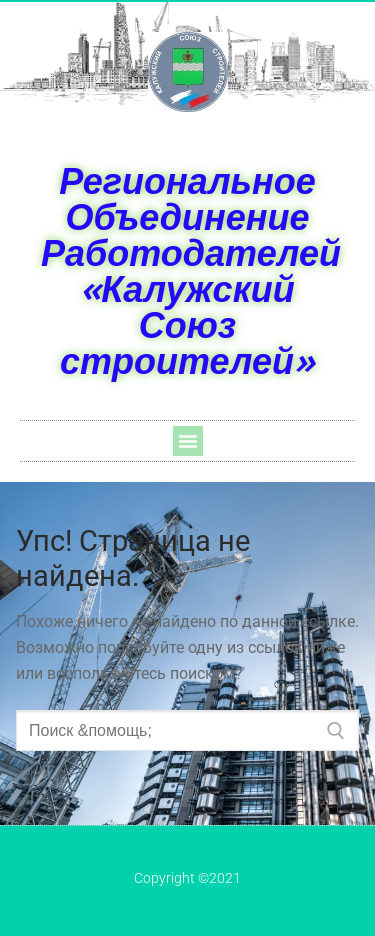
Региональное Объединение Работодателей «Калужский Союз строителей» (191, 270)
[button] (188, 441)
